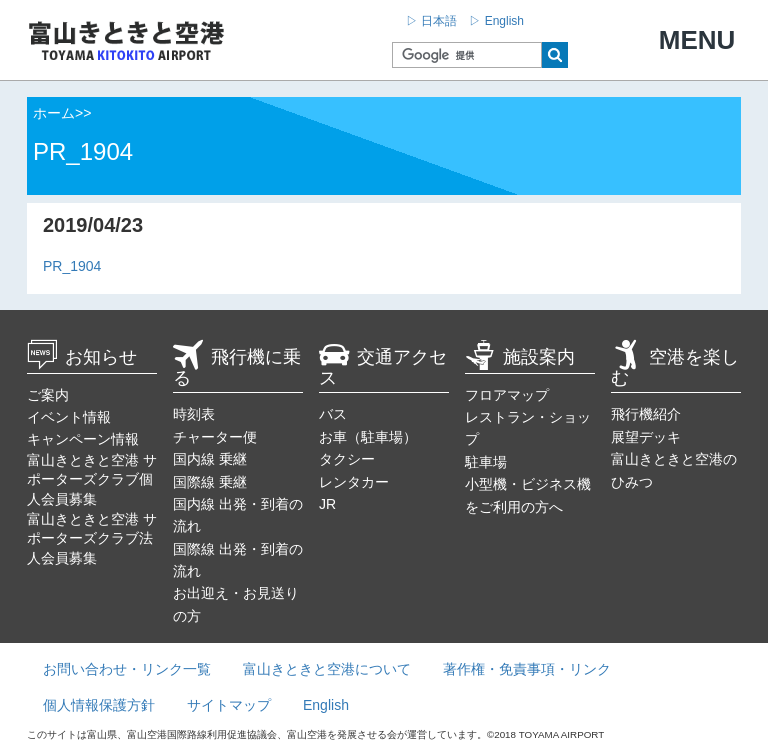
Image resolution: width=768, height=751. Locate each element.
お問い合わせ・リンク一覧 (127, 669)
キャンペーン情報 (83, 439)
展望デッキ (646, 437)
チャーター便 (215, 437)
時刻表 (194, 414)
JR (327, 504)
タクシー (347, 459)
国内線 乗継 (210, 459)
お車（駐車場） (368, 437)
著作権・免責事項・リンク (527, 669)
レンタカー (354, 482)
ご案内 (48, 395)
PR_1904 (72, 266)
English (326, 705)
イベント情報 (69, 417)
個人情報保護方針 (99, 705)
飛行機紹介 (646, 414)
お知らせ (82, 357)
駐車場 (486, 462)
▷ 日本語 (431, 21)
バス (333, 414)
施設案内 (520, 357)
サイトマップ (229, 705)
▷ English (496, 21)
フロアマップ (507, 395)
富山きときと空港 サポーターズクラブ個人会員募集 (92, 479)
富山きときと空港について (327, 669)
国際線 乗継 (210, 482)
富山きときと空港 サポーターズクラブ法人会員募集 (92, 538)
